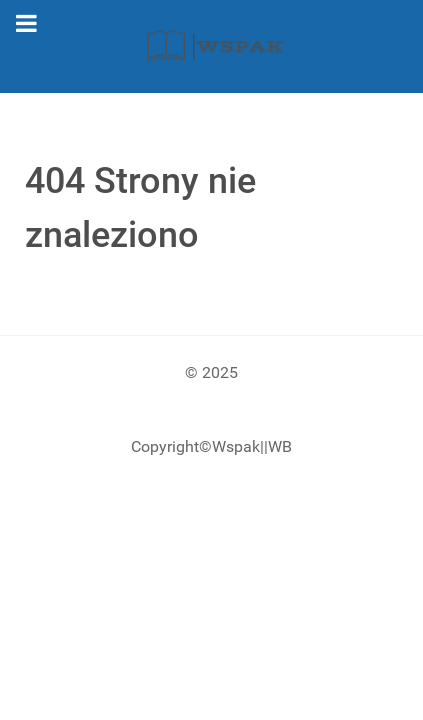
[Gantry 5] (211, 46)
